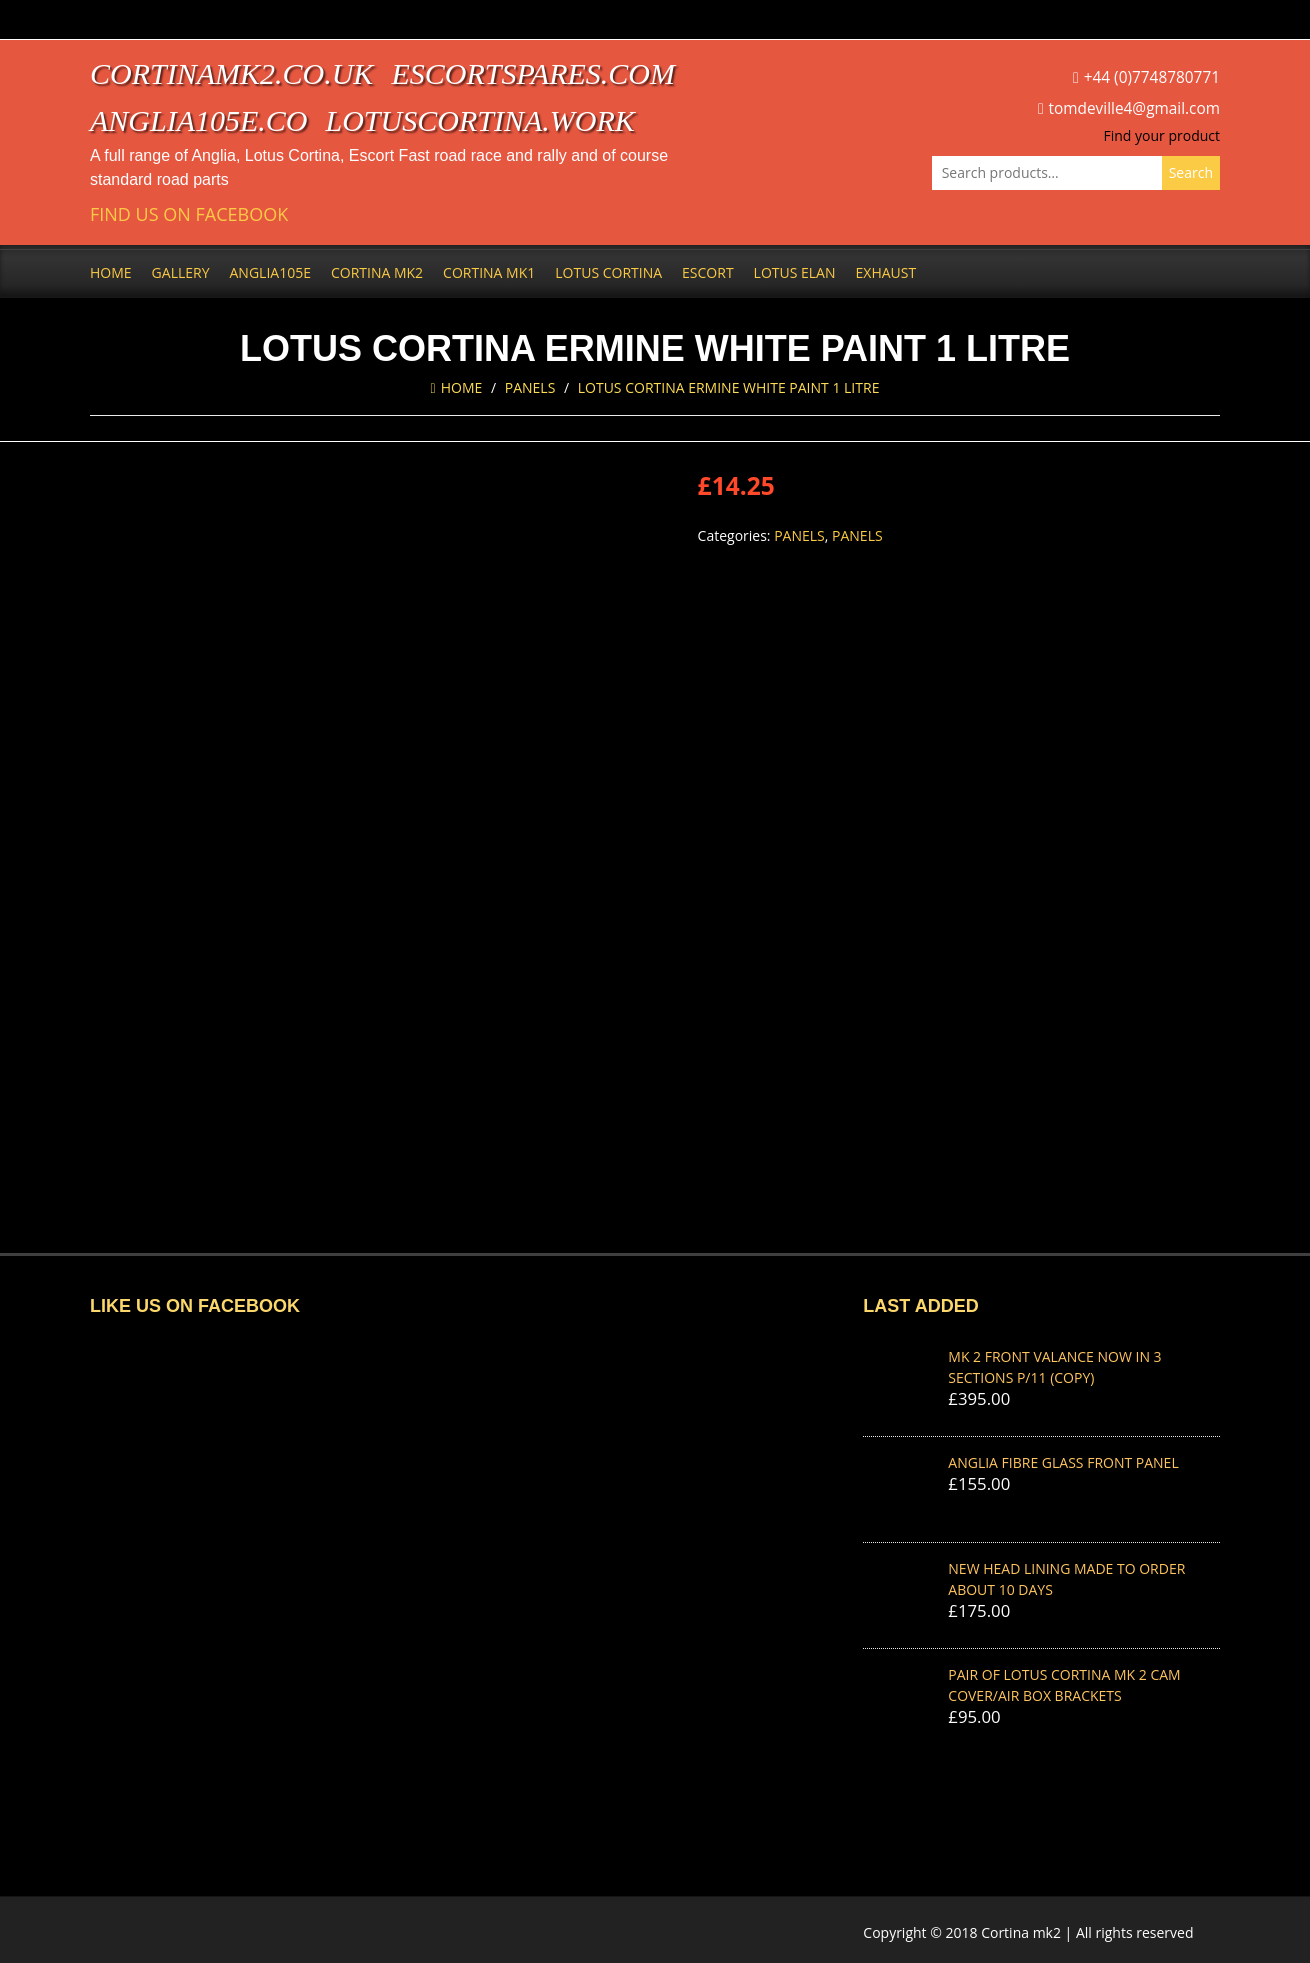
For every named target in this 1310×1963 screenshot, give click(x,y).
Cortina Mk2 (377, 272)
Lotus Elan (795, 272)
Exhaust (886, 272)
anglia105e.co (199, 120)
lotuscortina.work (480, 120)
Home (111, 272)
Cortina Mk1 (489, 272)
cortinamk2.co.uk (231, 73)
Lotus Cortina (608, 272)
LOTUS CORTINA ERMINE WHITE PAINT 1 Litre (729, 387)
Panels (530, 387)
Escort (708, 272)
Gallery (181, 272)
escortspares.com (533, 73)
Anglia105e (270, 272)
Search (1191, 172)
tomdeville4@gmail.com (1134, 108)
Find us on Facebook (189, 214)
